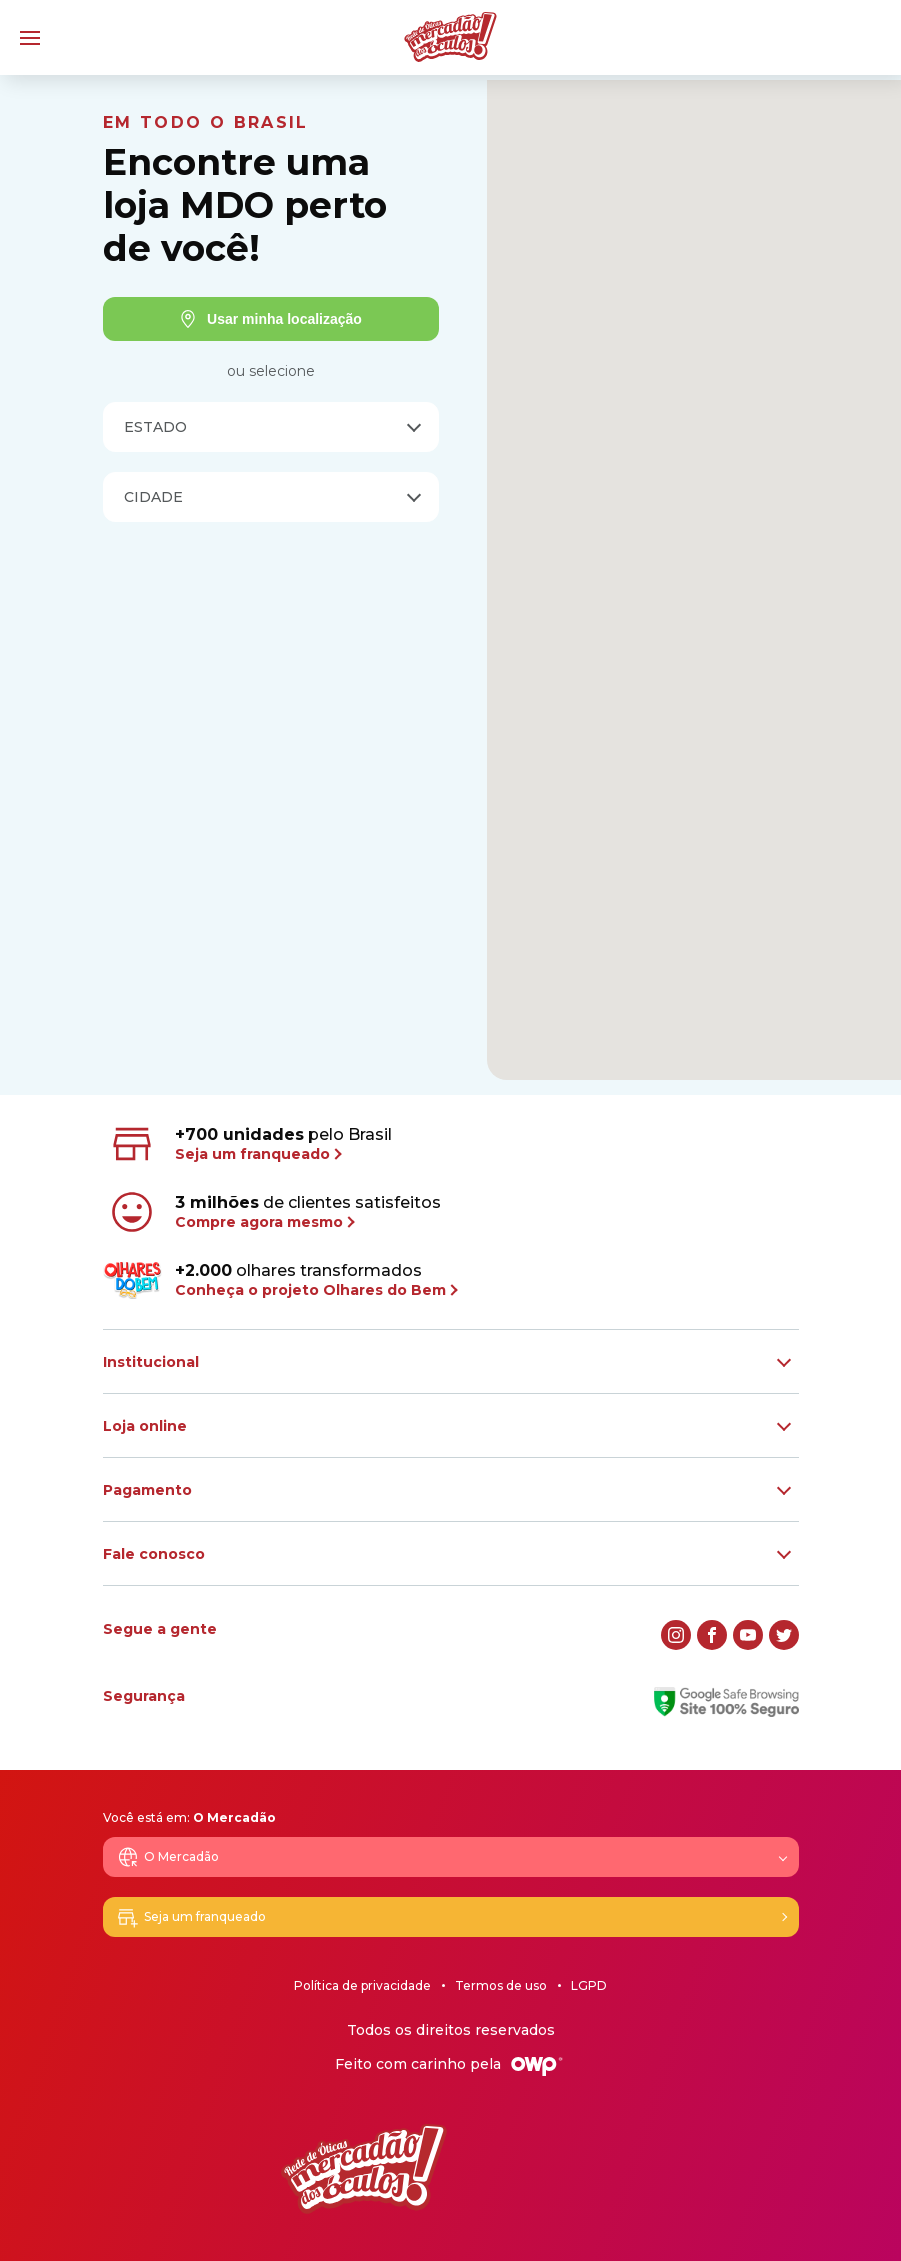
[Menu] (30, 38)
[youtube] (748, 1635)
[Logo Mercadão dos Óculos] (450, 37)
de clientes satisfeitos (274, 1212)
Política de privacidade (362, 1985)
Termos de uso (501, 1985)
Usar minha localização (270, 319)
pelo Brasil (249, 1144)
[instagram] (676, 1635)
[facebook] (712, 1635)
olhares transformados (279, 1280)
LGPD (589, 1985)
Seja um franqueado (191, 1917)
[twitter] (784, 1635)
